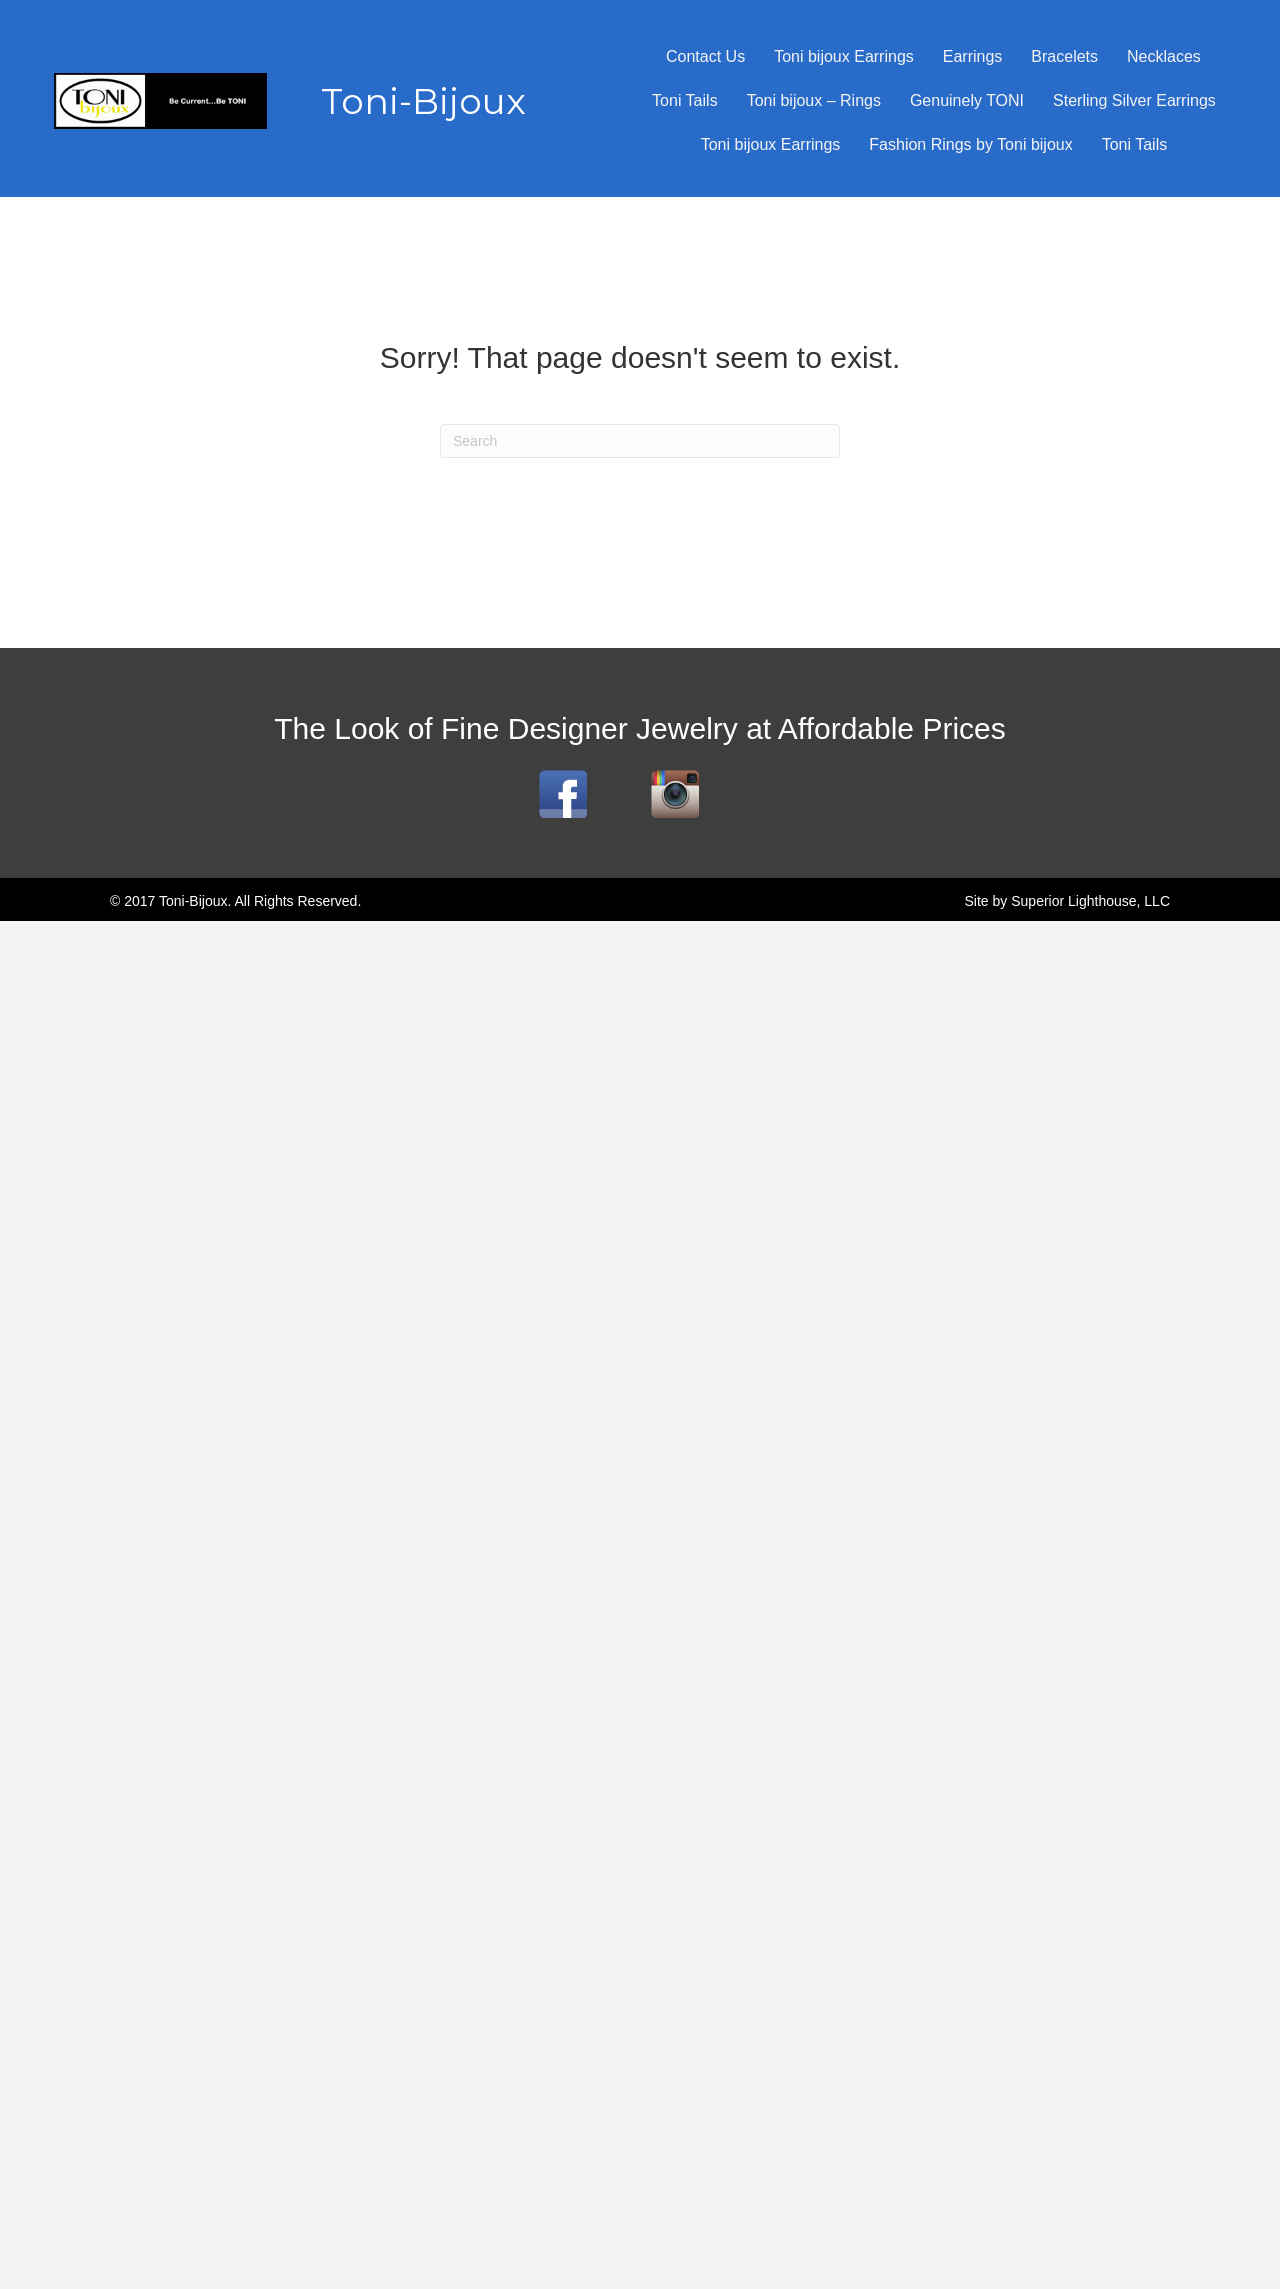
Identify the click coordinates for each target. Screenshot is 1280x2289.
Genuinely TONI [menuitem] (967, 100)
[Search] (640, 441)
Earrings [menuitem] (973, 56)
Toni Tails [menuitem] (685, 100)
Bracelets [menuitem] (1064, 56)
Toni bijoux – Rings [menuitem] (814, 100)
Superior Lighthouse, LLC (1090, 901)
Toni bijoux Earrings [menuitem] (844, 56)
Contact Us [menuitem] (705, 56)
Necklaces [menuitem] (1164, 56)
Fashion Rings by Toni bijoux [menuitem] (970, 144)
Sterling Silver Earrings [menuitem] (1134, 100)
